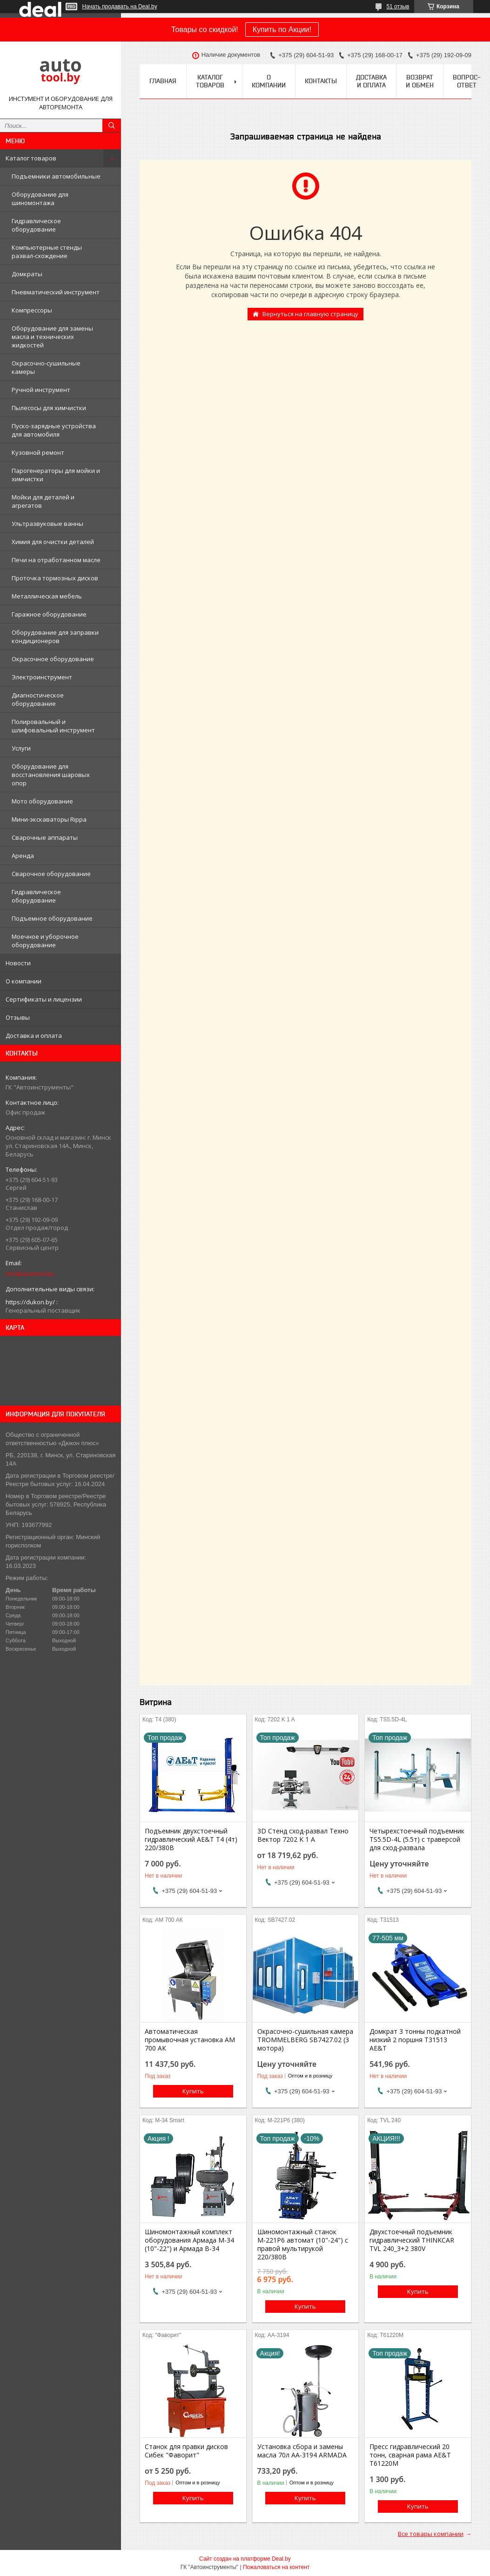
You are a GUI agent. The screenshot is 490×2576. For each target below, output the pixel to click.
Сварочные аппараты (45, 837)
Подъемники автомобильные (56, 176)
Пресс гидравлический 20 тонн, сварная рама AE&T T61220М (410, 2455)
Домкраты (27, 274)
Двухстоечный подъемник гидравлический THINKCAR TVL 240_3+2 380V (411, 2240)
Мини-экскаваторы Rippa (49, 819)
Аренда (23, 855)
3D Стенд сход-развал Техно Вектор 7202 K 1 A (303, 1835)
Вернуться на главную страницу (310, 314)
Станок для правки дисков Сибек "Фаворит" (186, 2451)
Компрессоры (32, 310)
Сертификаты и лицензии (44, 999)
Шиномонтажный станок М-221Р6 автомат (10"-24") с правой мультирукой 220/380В (302, 2244)
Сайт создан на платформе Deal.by (245, 2559)
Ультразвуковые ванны (47, 523)
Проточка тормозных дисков (55, 578)
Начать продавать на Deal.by (119, 6)
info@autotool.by (30, 1273)
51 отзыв (397, 6)
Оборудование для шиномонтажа (40, 198)
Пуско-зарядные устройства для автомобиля (54, 430)
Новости (18, 963)
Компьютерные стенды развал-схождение (47, 251)
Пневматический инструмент (56, 292)
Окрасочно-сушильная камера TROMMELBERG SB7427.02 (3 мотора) (305, 2039)
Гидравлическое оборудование (36, 225)
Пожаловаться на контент (276, 2567)
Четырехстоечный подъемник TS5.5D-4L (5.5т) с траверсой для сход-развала (416, 1839)
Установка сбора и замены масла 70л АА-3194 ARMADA (302, 2451)
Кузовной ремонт (38, 452)
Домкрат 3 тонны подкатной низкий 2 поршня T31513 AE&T (415, 2039)
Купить (193, 2091)
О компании (23, 981)
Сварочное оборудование (51, 874)
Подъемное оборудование (52, 918)
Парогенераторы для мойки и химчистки (56, 474)
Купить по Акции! (282, 29)
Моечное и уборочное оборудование (45, 940)
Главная (162, 81)
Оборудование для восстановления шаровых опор (51, 774)
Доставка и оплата (34, 1035)
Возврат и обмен (420, 81)
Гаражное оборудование (49, 614)
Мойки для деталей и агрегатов (43, 501)
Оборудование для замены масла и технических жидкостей (52, 336)
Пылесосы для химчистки (49, 408)
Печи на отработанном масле (56, 560)
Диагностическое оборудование (38, 699)
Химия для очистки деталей (53, 542)
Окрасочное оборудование (53, 659)
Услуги (21, 748)
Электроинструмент (42, 677)
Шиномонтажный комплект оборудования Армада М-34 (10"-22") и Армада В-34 (189, 2240)
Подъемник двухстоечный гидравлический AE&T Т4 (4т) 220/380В (191, 1839)
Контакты (321, 81)
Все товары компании (430, 2534)
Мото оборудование (42, 801)
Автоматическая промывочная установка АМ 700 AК (190, 2039)
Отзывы (18, 1017)
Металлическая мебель (47, 596)
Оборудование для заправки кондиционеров (55, 636)
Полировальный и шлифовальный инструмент (53, 725)
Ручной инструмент (41, 389)
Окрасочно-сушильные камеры (46, 367)
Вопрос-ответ (467, 81)
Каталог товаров (31, 158)
